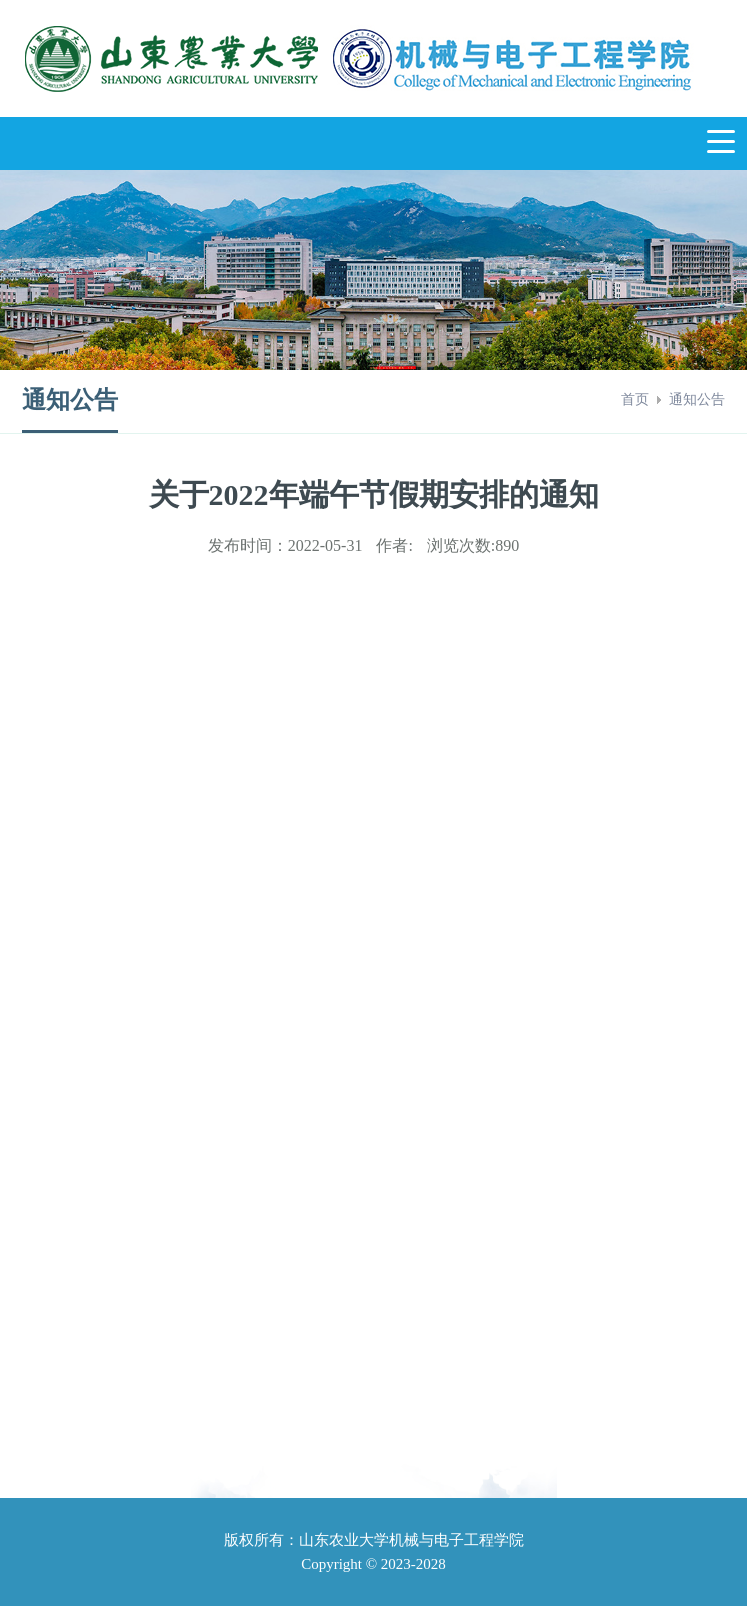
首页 (635, 399)
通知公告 (697, 399)
